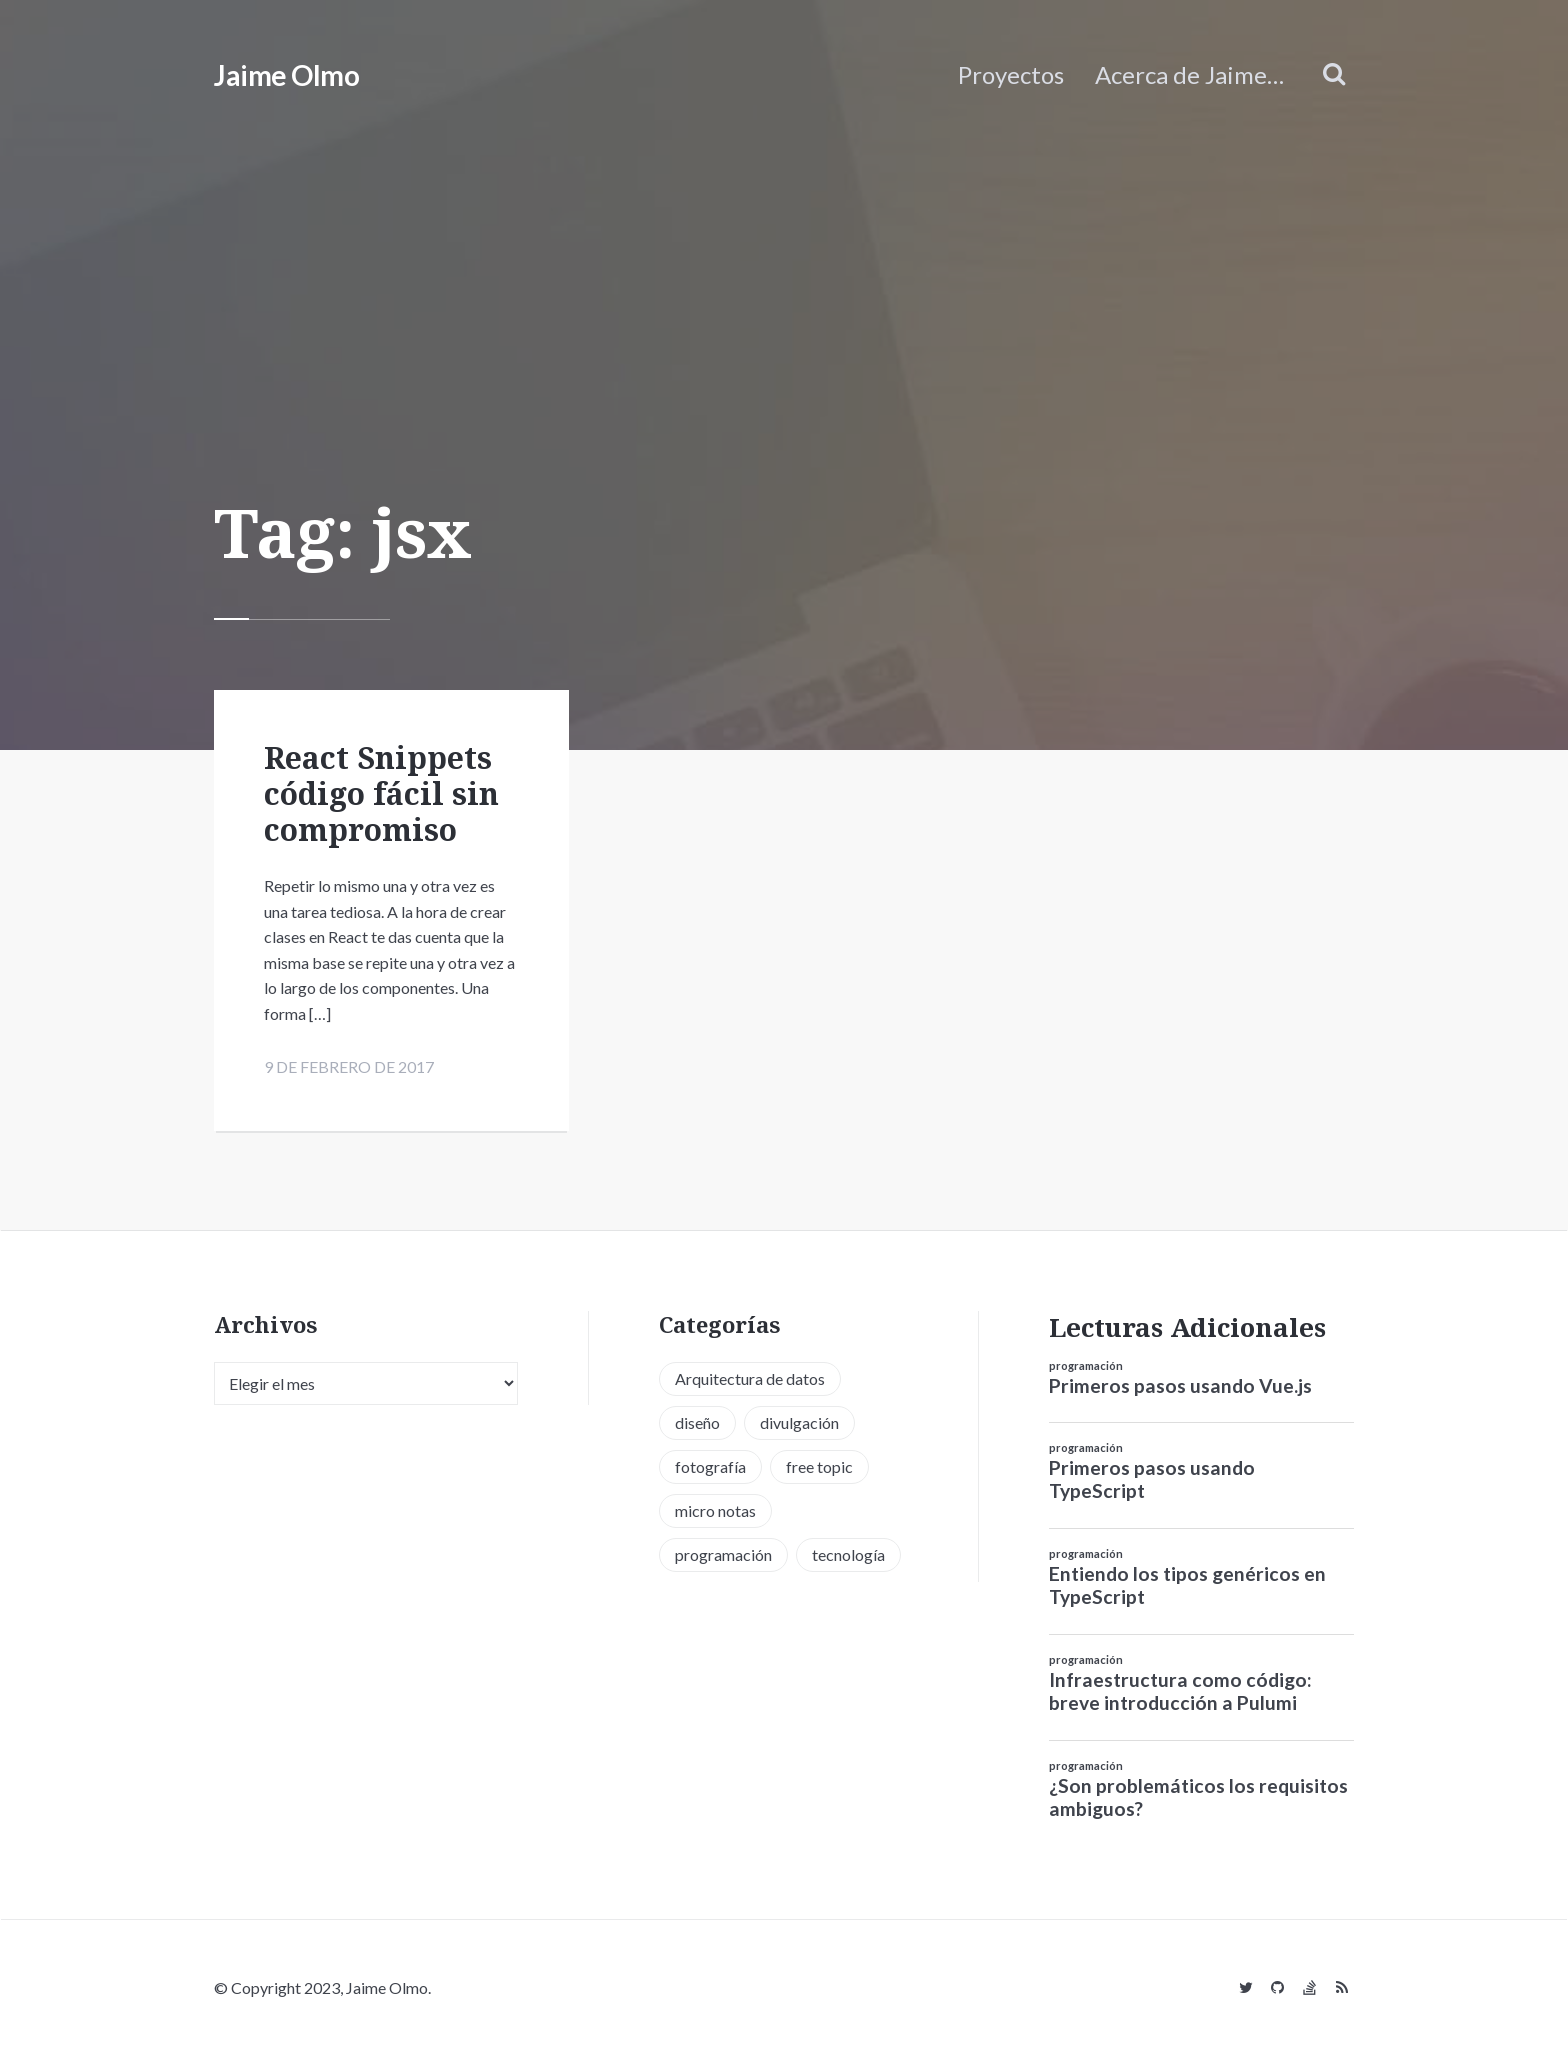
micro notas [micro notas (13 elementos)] (715, 1510)
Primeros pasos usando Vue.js (1180, 1385)
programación (1086, 1365)
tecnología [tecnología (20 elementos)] (848, 1554)
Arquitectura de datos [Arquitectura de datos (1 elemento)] (750, 1378)
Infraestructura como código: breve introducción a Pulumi (1180, 1691)
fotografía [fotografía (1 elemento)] (710, 1466)
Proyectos (1011, 74)
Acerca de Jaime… (1189, 74)
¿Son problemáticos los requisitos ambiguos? (1198, 1797)
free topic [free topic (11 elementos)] (819, 1466)
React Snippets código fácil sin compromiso (381, 793)
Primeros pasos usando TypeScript (1152, 1479)
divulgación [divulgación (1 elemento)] (799, 1422)
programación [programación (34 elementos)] (723, 1554)
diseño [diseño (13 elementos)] (697, 1422)
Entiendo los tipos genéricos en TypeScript (1187, 1585)
